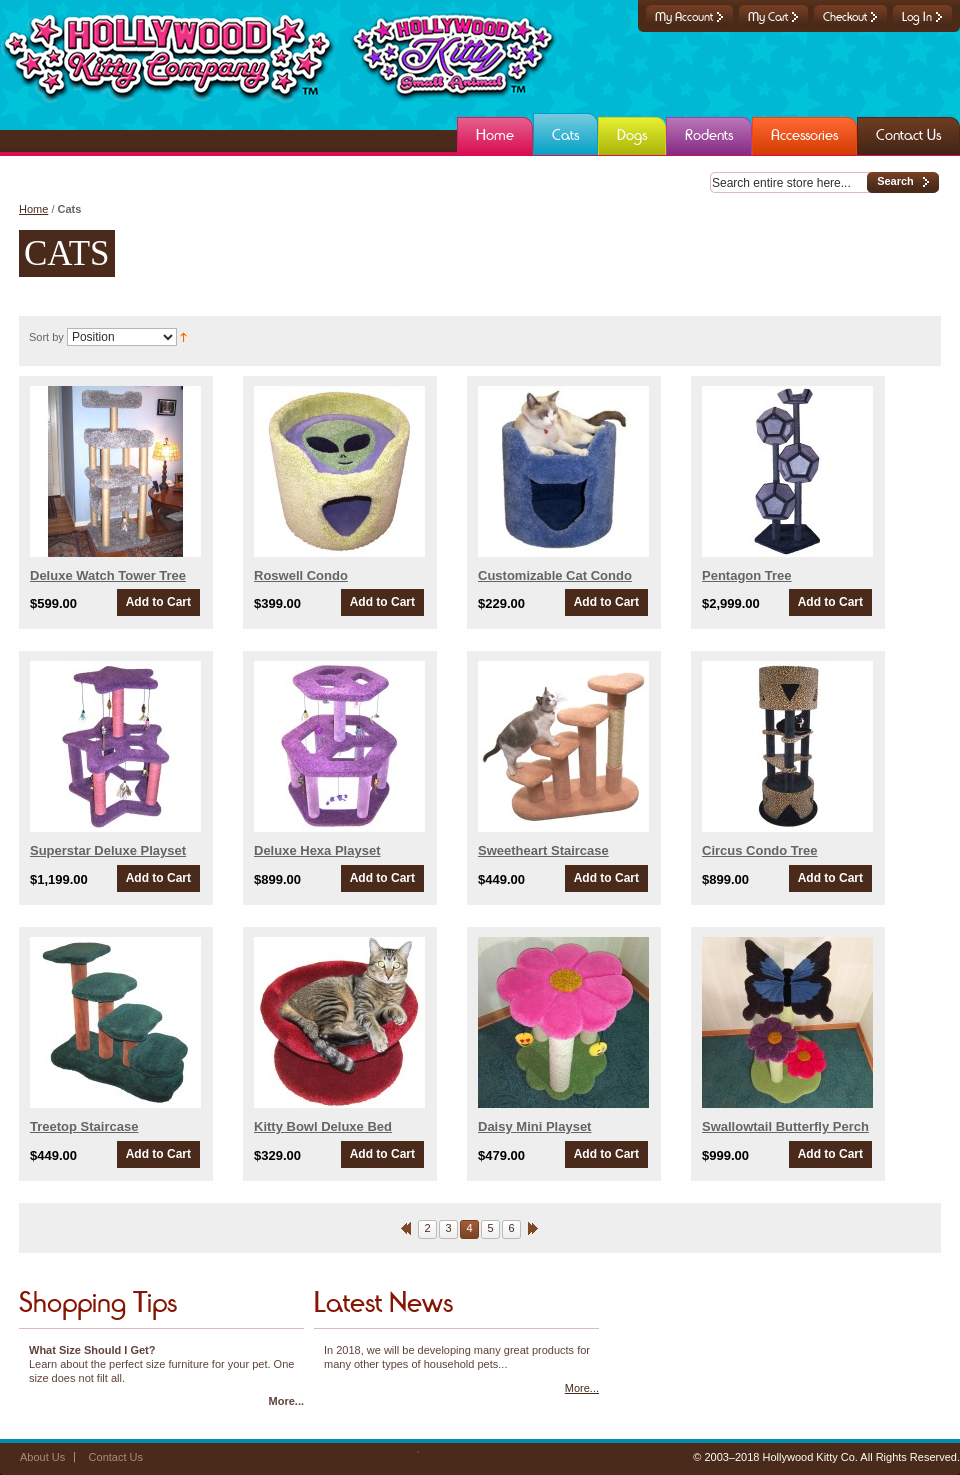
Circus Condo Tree (760, 850)
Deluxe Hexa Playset (317, 850)
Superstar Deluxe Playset (108, 850)
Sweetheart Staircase (543, 850)
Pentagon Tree (747, 575)
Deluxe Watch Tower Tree (108, 575)
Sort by (46, 337)
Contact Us (116, 1457)
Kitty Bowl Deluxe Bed (323, 1126)
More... (286, 1401)
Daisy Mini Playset (534, 1126)
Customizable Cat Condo (555, 575)
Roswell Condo (301, 575)
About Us (42, 1457)
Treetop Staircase (84, 1126)
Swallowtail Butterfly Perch (785, 1126)
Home (33, 209)
